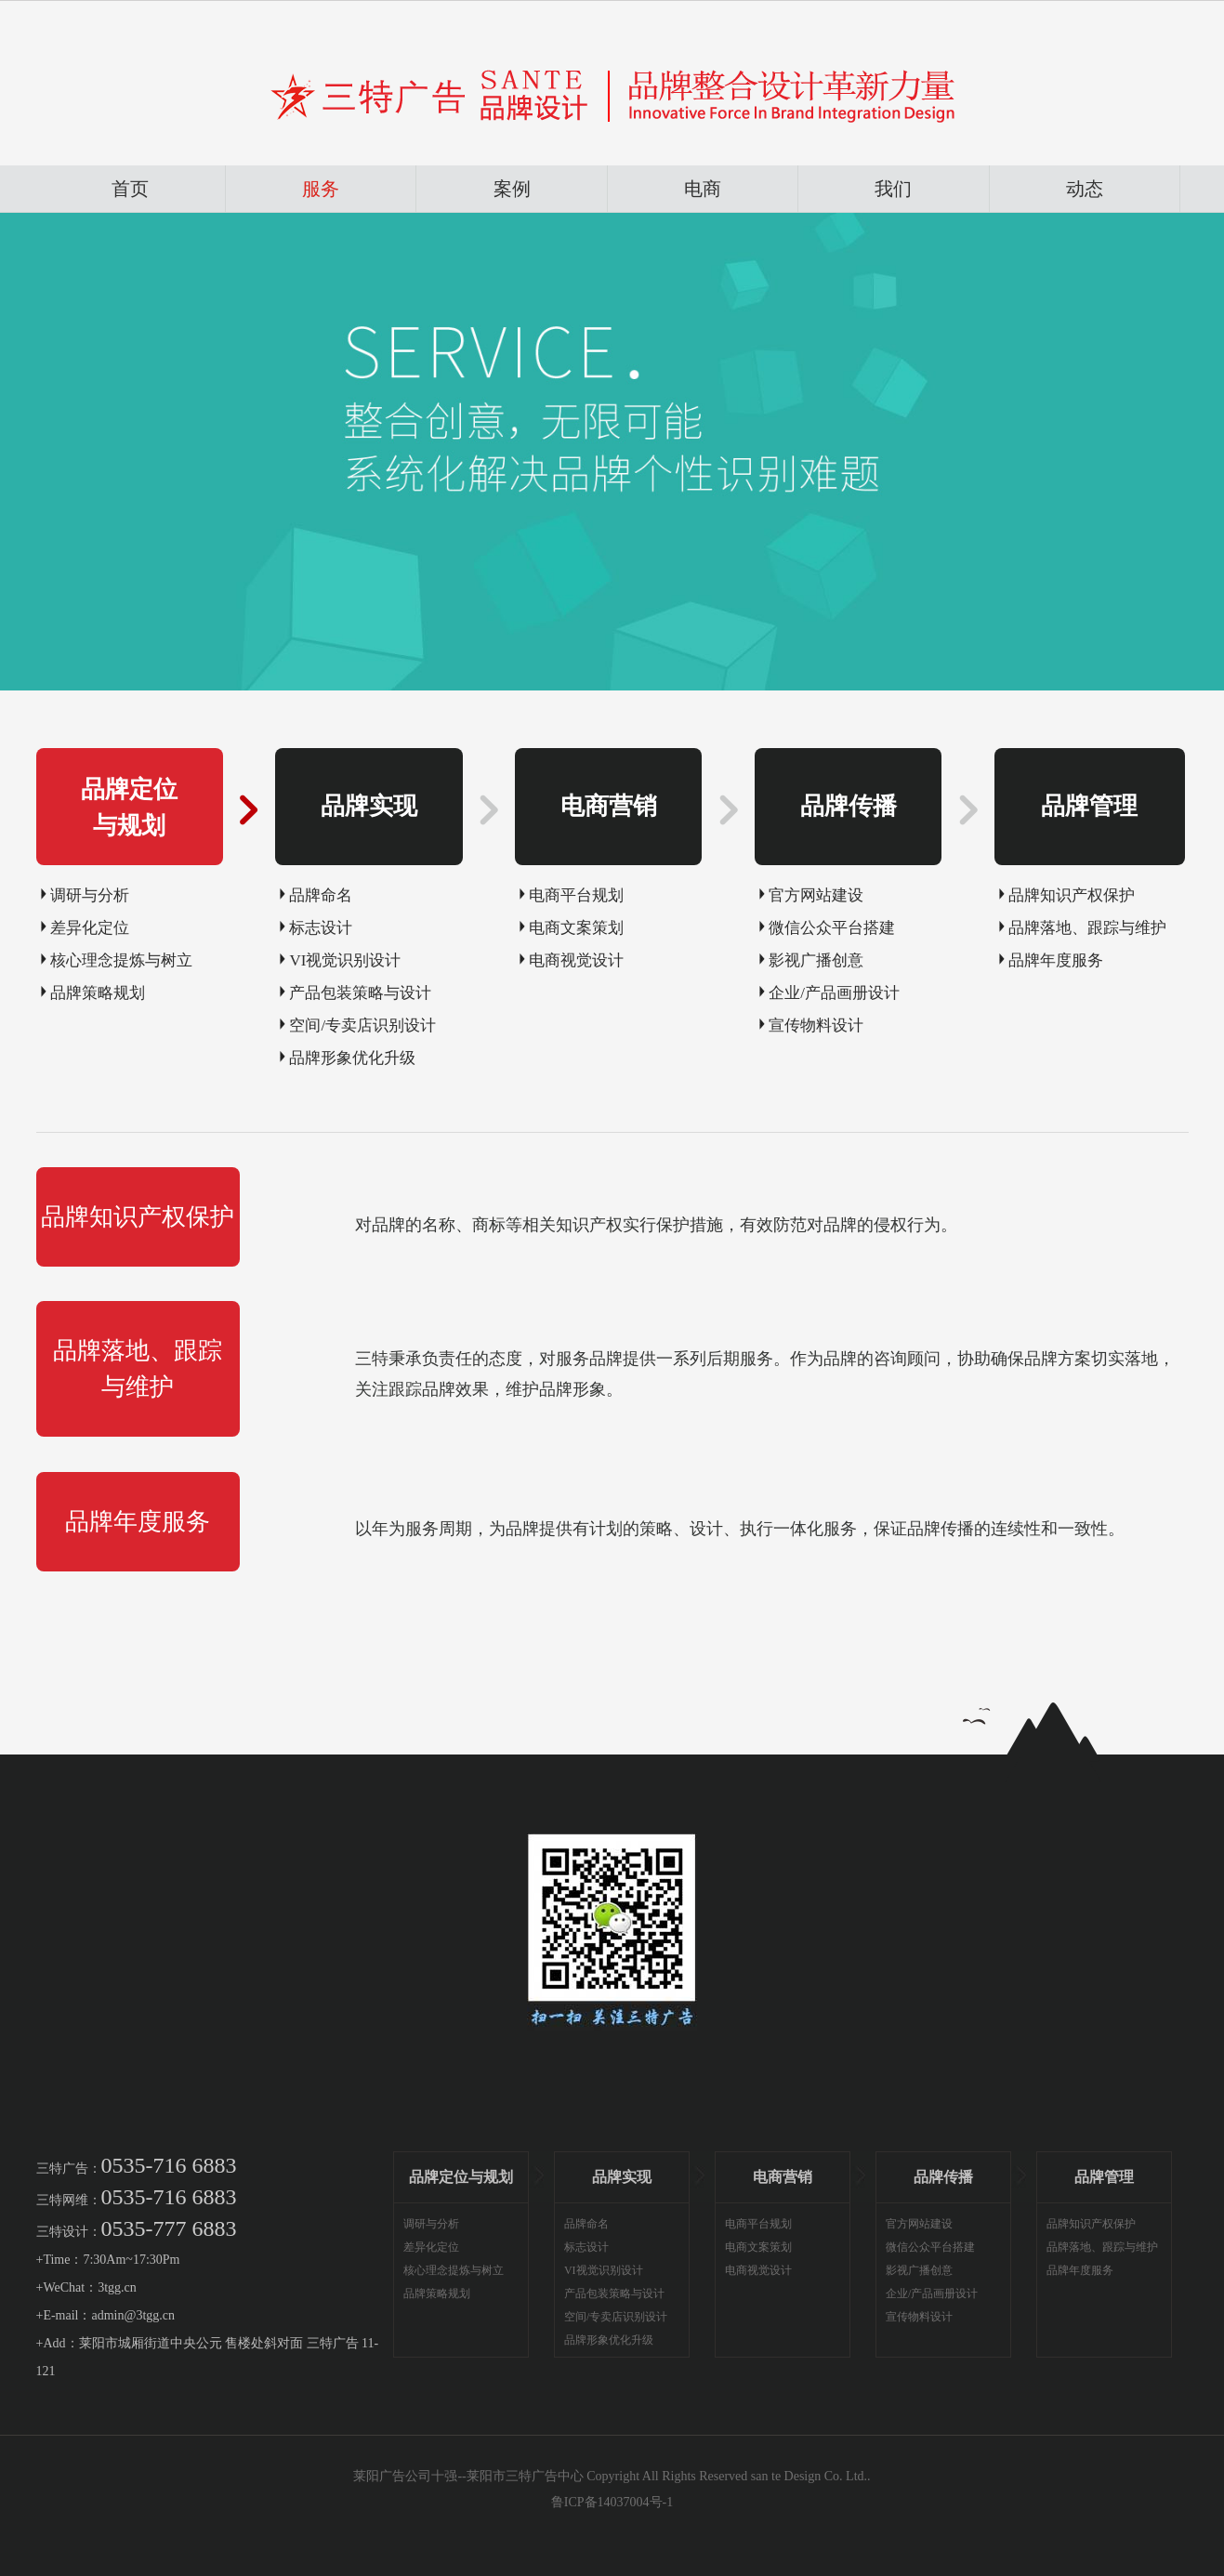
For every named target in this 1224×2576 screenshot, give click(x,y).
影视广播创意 (816, 960)
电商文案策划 (576, 928)
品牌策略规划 (97, 993)
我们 (893, 188)
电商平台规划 (576, 895)
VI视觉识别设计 (345, 960)
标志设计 (320, 928)
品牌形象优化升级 (352, 1058)
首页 (130, 188)
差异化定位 (89, 928)
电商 (702, 188)
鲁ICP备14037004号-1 (612, 2502)
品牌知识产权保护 (1071, 895)
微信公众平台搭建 (832, 928)
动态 (1084, 188)
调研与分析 (89, 895)
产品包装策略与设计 (360, 993)
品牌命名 (320, 895)
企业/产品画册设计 (834, 993)
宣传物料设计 (816, 1025)
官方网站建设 (816, 895)
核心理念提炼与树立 (121, 960)
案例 (512, 188)
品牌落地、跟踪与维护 (1087, 928)
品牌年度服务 (1055, 960)
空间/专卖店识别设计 (362, 1025)
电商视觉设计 (576, 960)
